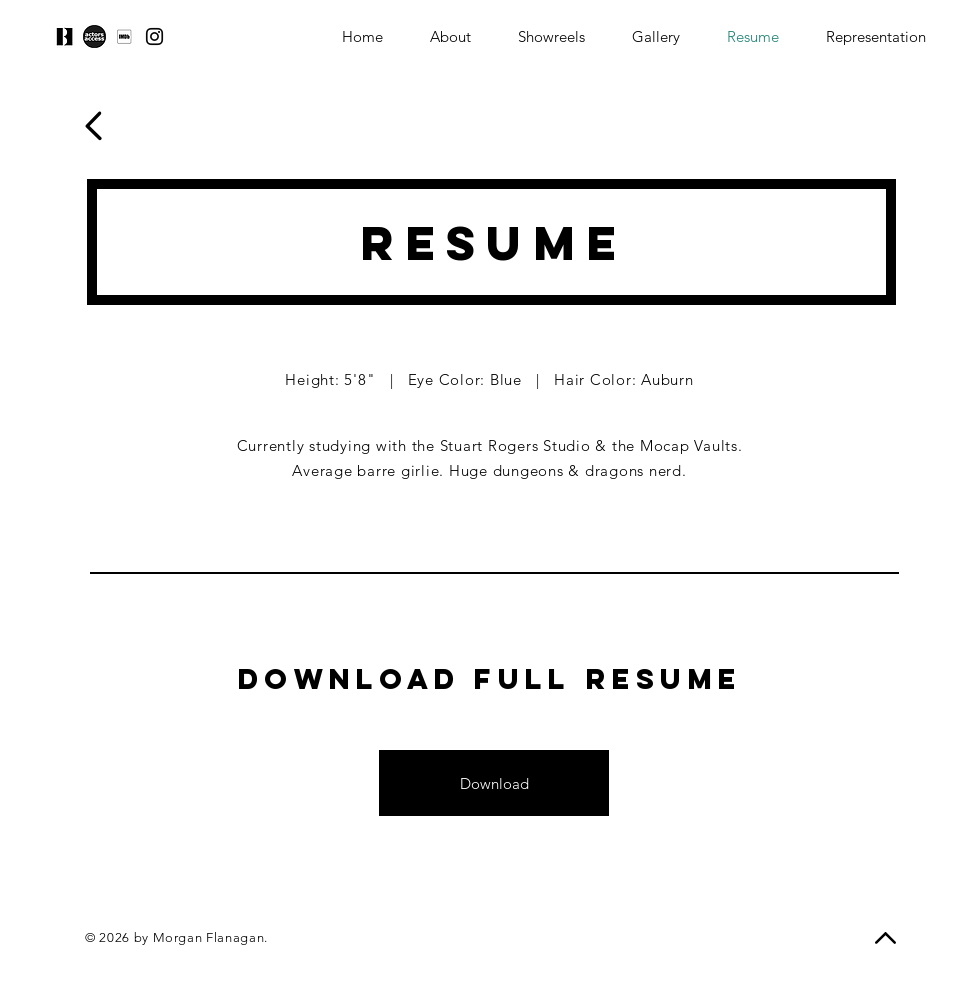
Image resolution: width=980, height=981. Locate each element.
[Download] (494, 783)
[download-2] (64, 36)
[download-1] (94, 36)
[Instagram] (154, 36)
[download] (124, 36)
